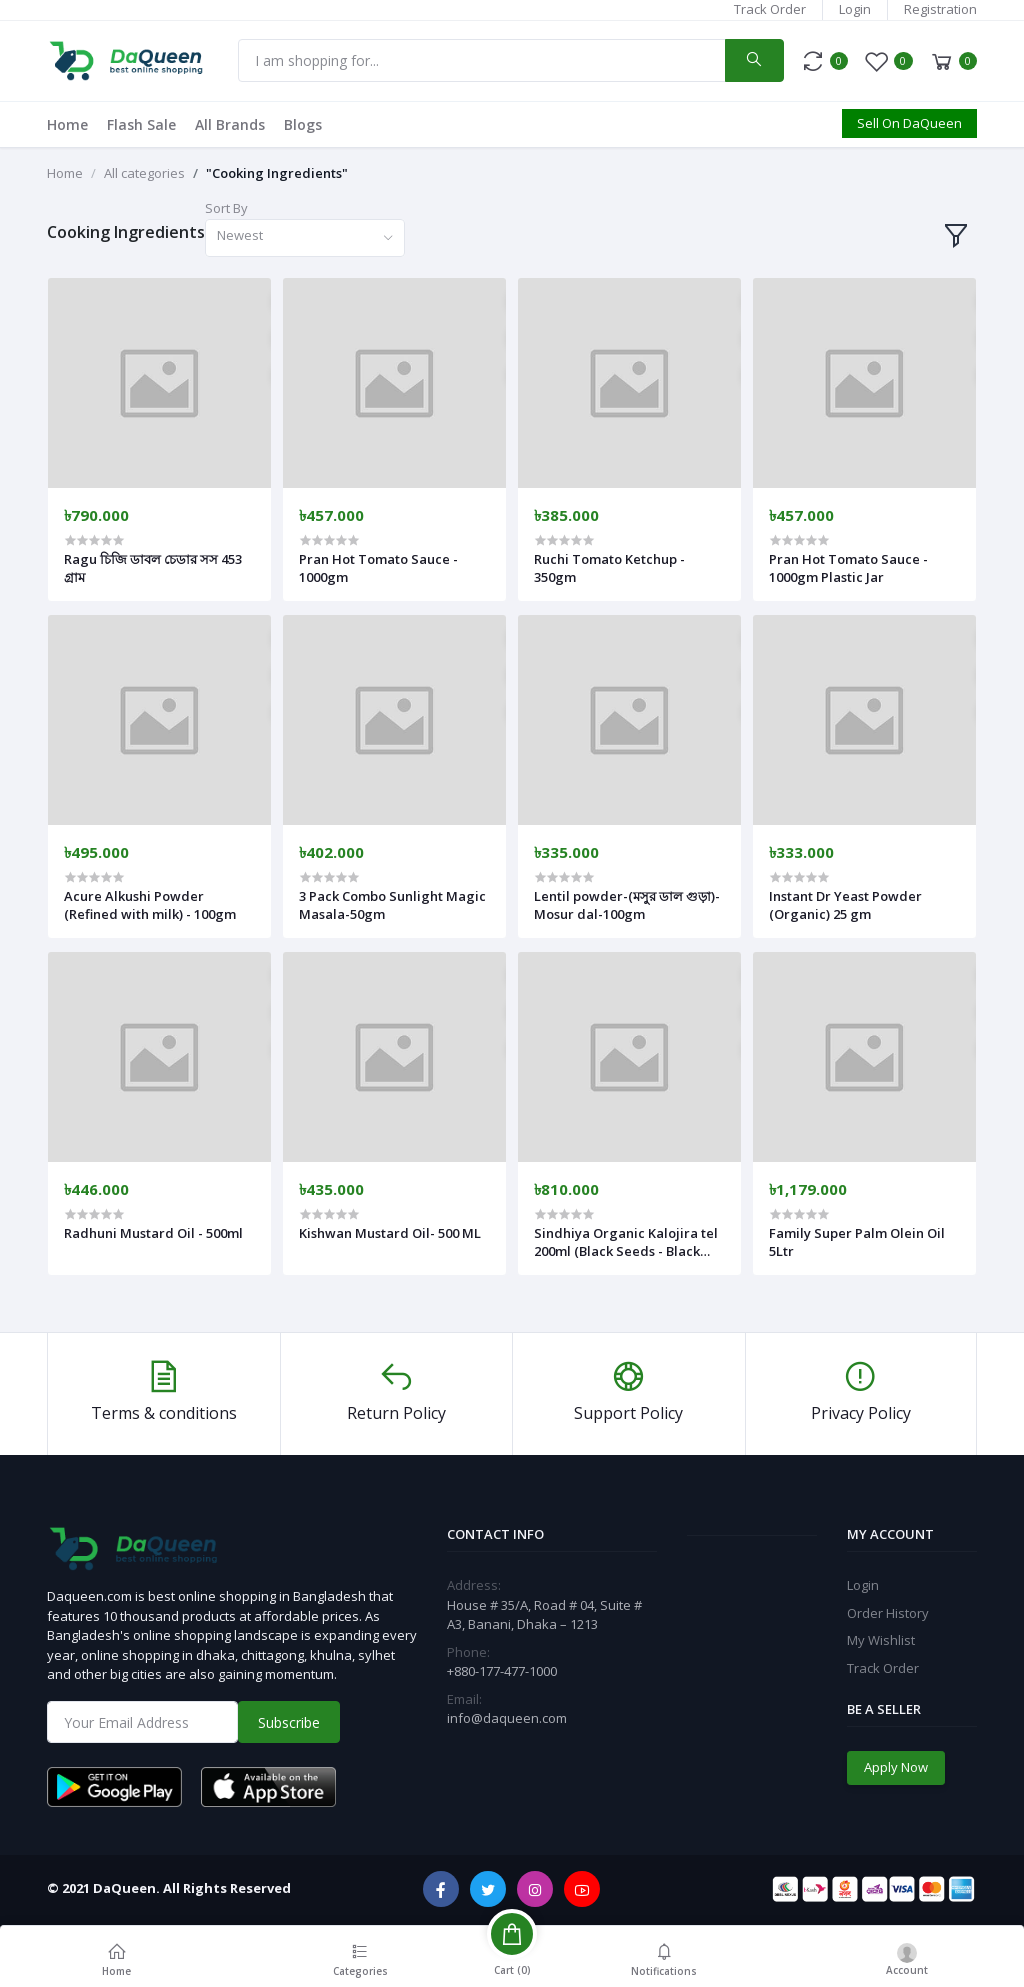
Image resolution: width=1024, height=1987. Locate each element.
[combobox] (305, 238)
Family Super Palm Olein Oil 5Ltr (857, 1242)
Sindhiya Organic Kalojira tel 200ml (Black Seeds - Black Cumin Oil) (626, 1242)
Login (855, 9)
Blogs (303, 124)
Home (67, 124)
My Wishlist (881, 1640)
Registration (940, 9)
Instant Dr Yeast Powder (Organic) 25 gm (845, 905)
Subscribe (289, 1722)
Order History (888, 1613)
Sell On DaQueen (909, 123)
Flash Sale (141, 124)
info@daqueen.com (507, 1718)
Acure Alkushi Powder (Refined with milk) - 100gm (150, 905)
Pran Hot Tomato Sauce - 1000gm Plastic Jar (848, 568)
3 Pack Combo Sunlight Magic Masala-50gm (392, 905)
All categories (144, 173)
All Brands (230, 124)
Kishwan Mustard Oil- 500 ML (390, 1233)
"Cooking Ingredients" (277, 173)
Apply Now (896, 1767)
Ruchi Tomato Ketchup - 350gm (609, 568)
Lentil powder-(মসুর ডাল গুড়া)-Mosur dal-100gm (627, 905)
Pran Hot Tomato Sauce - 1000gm (378, 568)
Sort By (226, 208)
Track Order (770, 9)
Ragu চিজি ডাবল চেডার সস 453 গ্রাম (153, 568)
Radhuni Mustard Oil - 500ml (153, 1233)
